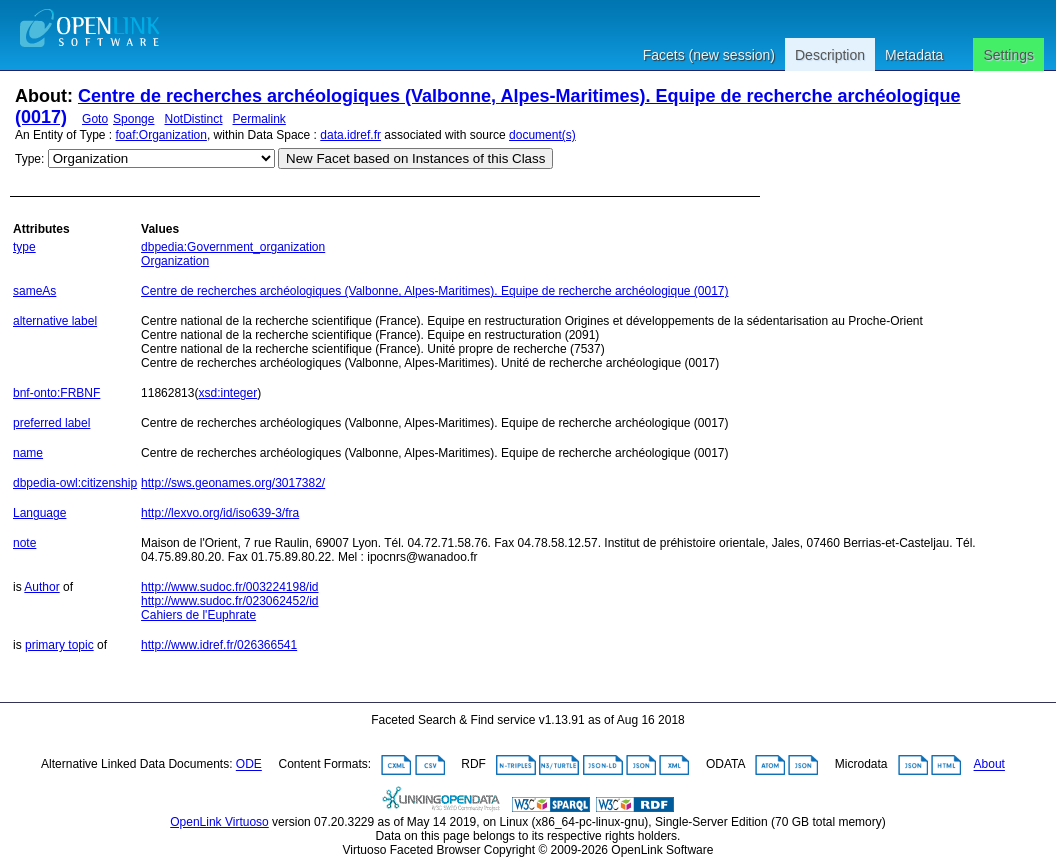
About (989, 765)
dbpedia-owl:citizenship (75, 483)
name (28, 453)
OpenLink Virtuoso (219, 822)
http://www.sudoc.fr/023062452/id (229, 601)
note (24, 543)
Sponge (133, 119)
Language (39, 513)
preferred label (51, 423)
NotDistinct (193, 119)
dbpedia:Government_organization (233, 247)
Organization (175, 261)
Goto (95, 119)
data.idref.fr (350, 135)
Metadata (914, 55)
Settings (1008, 55)
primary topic (59, 645)
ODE (249, 765)
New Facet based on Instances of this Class (415, 158)
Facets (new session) (709, 55)
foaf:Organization (161, 135)
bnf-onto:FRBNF (56, 393)
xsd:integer (227, 393)
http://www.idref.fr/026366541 (219, 645)
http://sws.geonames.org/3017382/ (233, 483)
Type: (29, 159)
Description (830, 55)
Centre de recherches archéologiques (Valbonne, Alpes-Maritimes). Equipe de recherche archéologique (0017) (434, 291)
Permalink (259, 119)
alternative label (55, 321)
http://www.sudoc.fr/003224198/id (229, 587)
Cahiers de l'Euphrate (198, 615)
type (24, 247)
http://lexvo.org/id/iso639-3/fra (220, 513)
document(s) (542, 135)
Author (41, 587)
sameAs (34, 291)
